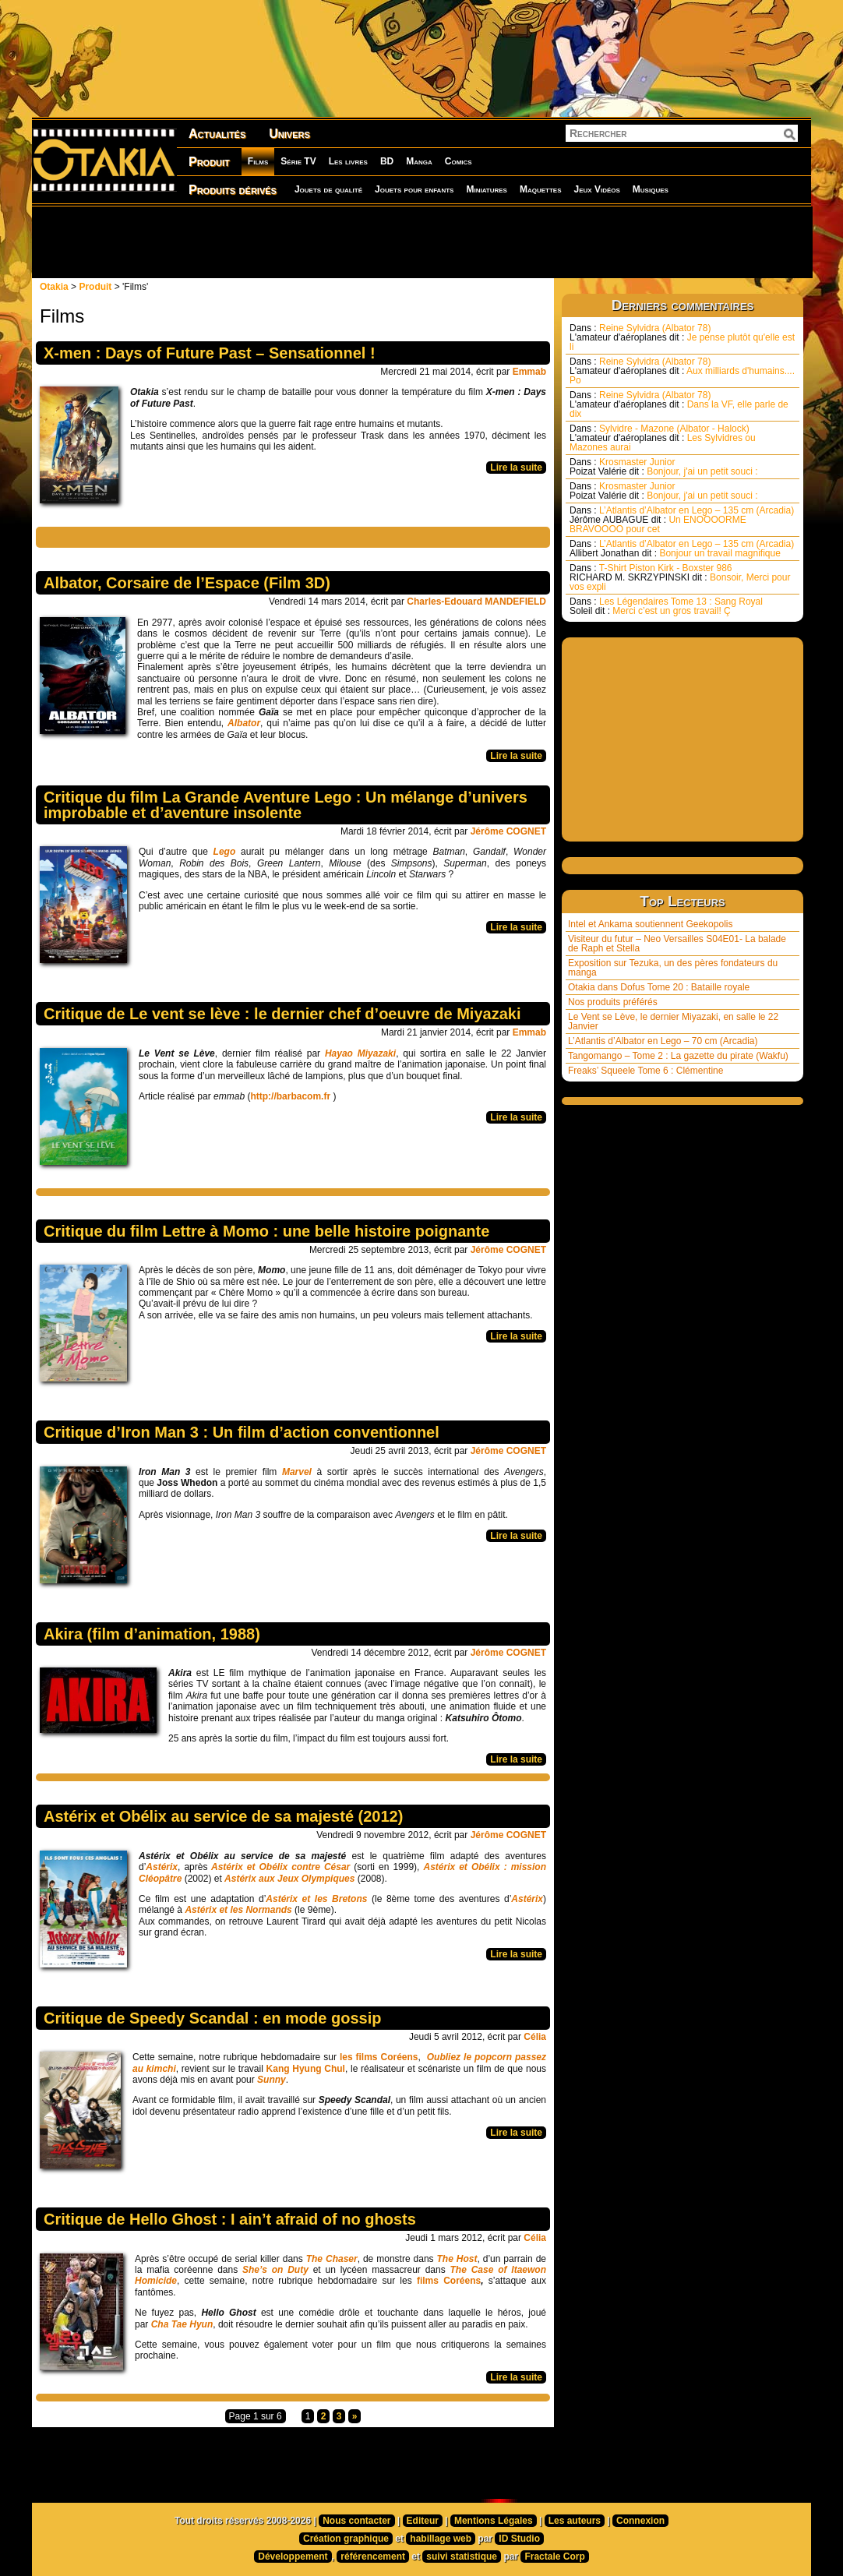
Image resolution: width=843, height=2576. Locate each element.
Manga (419, 161)
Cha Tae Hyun (182, 2324)
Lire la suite (516, 467)
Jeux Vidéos (596, 189)
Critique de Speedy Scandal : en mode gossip (212, 2018)
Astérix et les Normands (238, 1909)
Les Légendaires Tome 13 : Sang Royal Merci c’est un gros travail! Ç (666, 606)
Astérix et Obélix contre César (278, 1866)
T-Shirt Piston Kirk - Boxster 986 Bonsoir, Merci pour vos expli (680, 577)
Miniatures (486, 189)
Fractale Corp (554, 2556)
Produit (209, 161)
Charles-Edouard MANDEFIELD (476, 601)
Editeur (423, 2520)
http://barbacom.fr (290, 1096)
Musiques (650, 189)
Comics (458, 161)
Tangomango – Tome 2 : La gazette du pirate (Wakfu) (678, 1055)
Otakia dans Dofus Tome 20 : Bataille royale (659, 987)
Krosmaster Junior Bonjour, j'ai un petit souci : (664, 467)
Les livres (348, 161)
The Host (457, 2258)
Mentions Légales (493, 2520)
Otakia (54, 286)
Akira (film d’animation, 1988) (152, 1634)
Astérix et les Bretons (316, 1898)
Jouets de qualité (328, 189)
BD (386, 161)
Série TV (298, 161)
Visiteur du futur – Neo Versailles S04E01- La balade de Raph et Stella (677, 943)
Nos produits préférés (613, 1002)
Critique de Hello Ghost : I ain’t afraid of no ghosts (230, 2219)
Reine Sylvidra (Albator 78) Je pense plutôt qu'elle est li (682, 337)
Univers (289, 133)
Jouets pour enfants (414, 189)
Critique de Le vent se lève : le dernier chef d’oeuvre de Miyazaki (282, 1013)
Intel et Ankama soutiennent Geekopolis (650, 924)
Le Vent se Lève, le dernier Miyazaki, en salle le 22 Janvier (673, 1021)
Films (258, 161)
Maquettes (541, 189)
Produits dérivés (233, 189)
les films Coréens (379, 2057)
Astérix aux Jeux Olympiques (289, 1878)
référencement (372, 2556)
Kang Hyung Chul (305, 2068)
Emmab (529, 371)
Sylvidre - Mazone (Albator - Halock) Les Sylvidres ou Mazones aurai (663, 438)
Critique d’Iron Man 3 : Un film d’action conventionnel (241, 1432)
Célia (535, 2036)
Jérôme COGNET (508, 831)
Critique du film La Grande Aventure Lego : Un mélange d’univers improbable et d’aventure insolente (285, 805)
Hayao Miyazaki (360, 1053)
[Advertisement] (421, 241)
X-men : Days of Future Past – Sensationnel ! (210, 353)
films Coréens (449, 2280)
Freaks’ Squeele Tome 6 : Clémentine (645, 1070)
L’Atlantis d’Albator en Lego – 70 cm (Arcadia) (662, 1041)
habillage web (440, 2538)
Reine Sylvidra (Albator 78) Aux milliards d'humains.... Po (682, 371)
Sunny (271, 2079)
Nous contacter (356, 2520)
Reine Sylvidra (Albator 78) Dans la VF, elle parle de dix (679, 404)
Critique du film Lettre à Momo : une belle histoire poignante (266, 1231)
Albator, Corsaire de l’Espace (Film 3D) (187, 582)
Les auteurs (574, 2520)
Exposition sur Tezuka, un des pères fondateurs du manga (673, 968)
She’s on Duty (275, 2269)
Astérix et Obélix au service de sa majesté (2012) (223, 1816)
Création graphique (346, 2538)
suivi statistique (461, 2556)
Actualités (217, 133)
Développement (292, 2556)
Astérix (162, 1866)
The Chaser (332, 2258)
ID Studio (519, 2538)
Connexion (640, 2520)
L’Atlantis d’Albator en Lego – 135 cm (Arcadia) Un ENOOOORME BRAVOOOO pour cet (682, 520)
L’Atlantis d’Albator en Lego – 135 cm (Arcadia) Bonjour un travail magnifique (682, 548)
